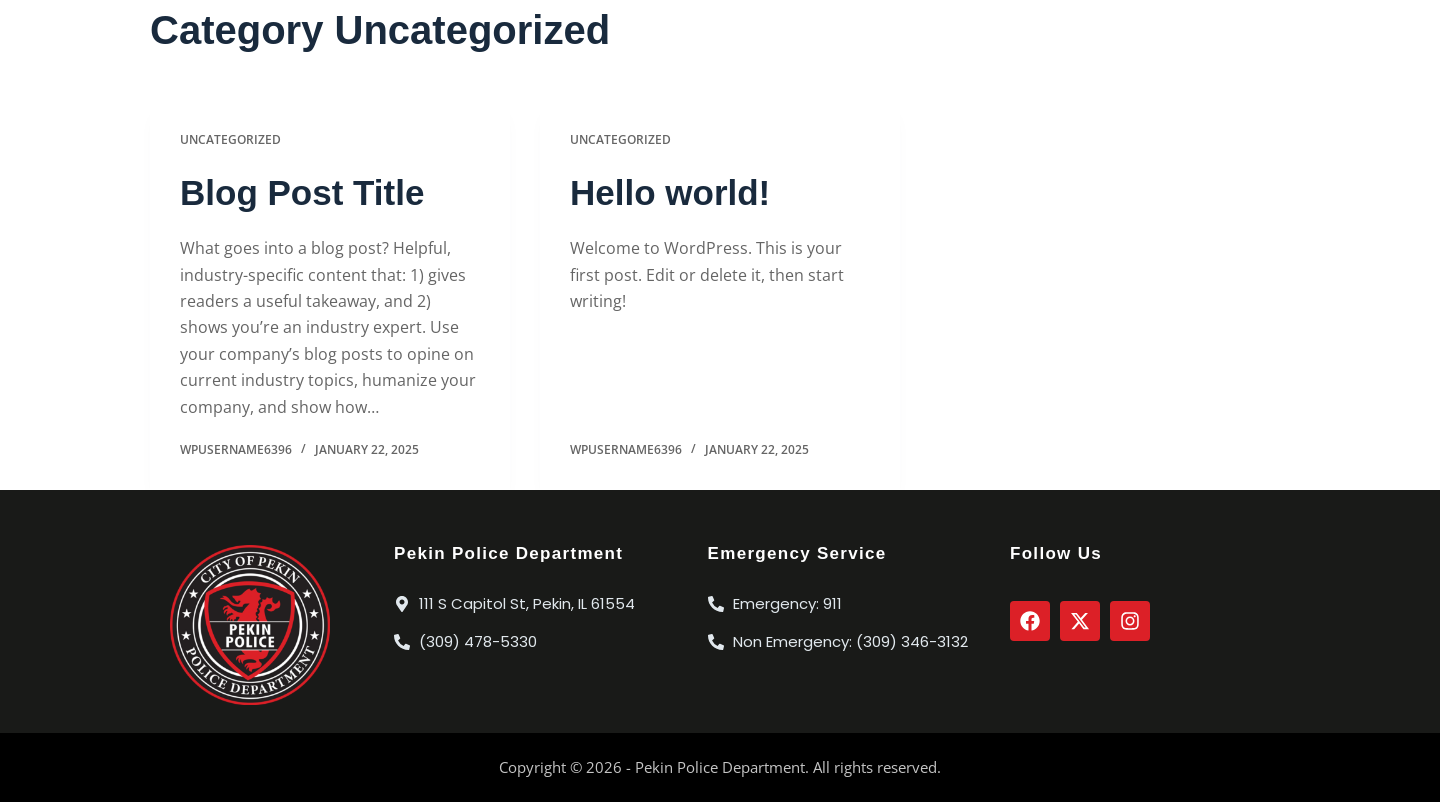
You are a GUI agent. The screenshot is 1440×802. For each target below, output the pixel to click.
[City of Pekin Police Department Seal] (250, 625)
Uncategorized (230, 139)
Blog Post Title (302, 192)
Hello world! (670, 192)
